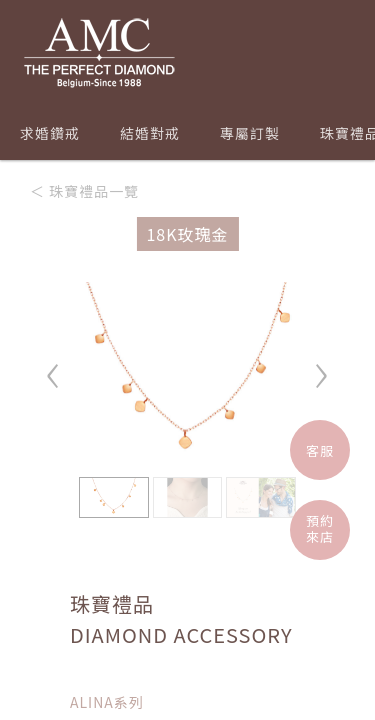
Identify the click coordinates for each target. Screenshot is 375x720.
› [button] (321, 366)
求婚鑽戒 (50, 133)
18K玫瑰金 (187, 234)
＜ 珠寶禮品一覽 (84, 191)
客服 (320, 450)
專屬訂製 (250, 133)
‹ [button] (54, 366)
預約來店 (320, 528)
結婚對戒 (150, 133)
